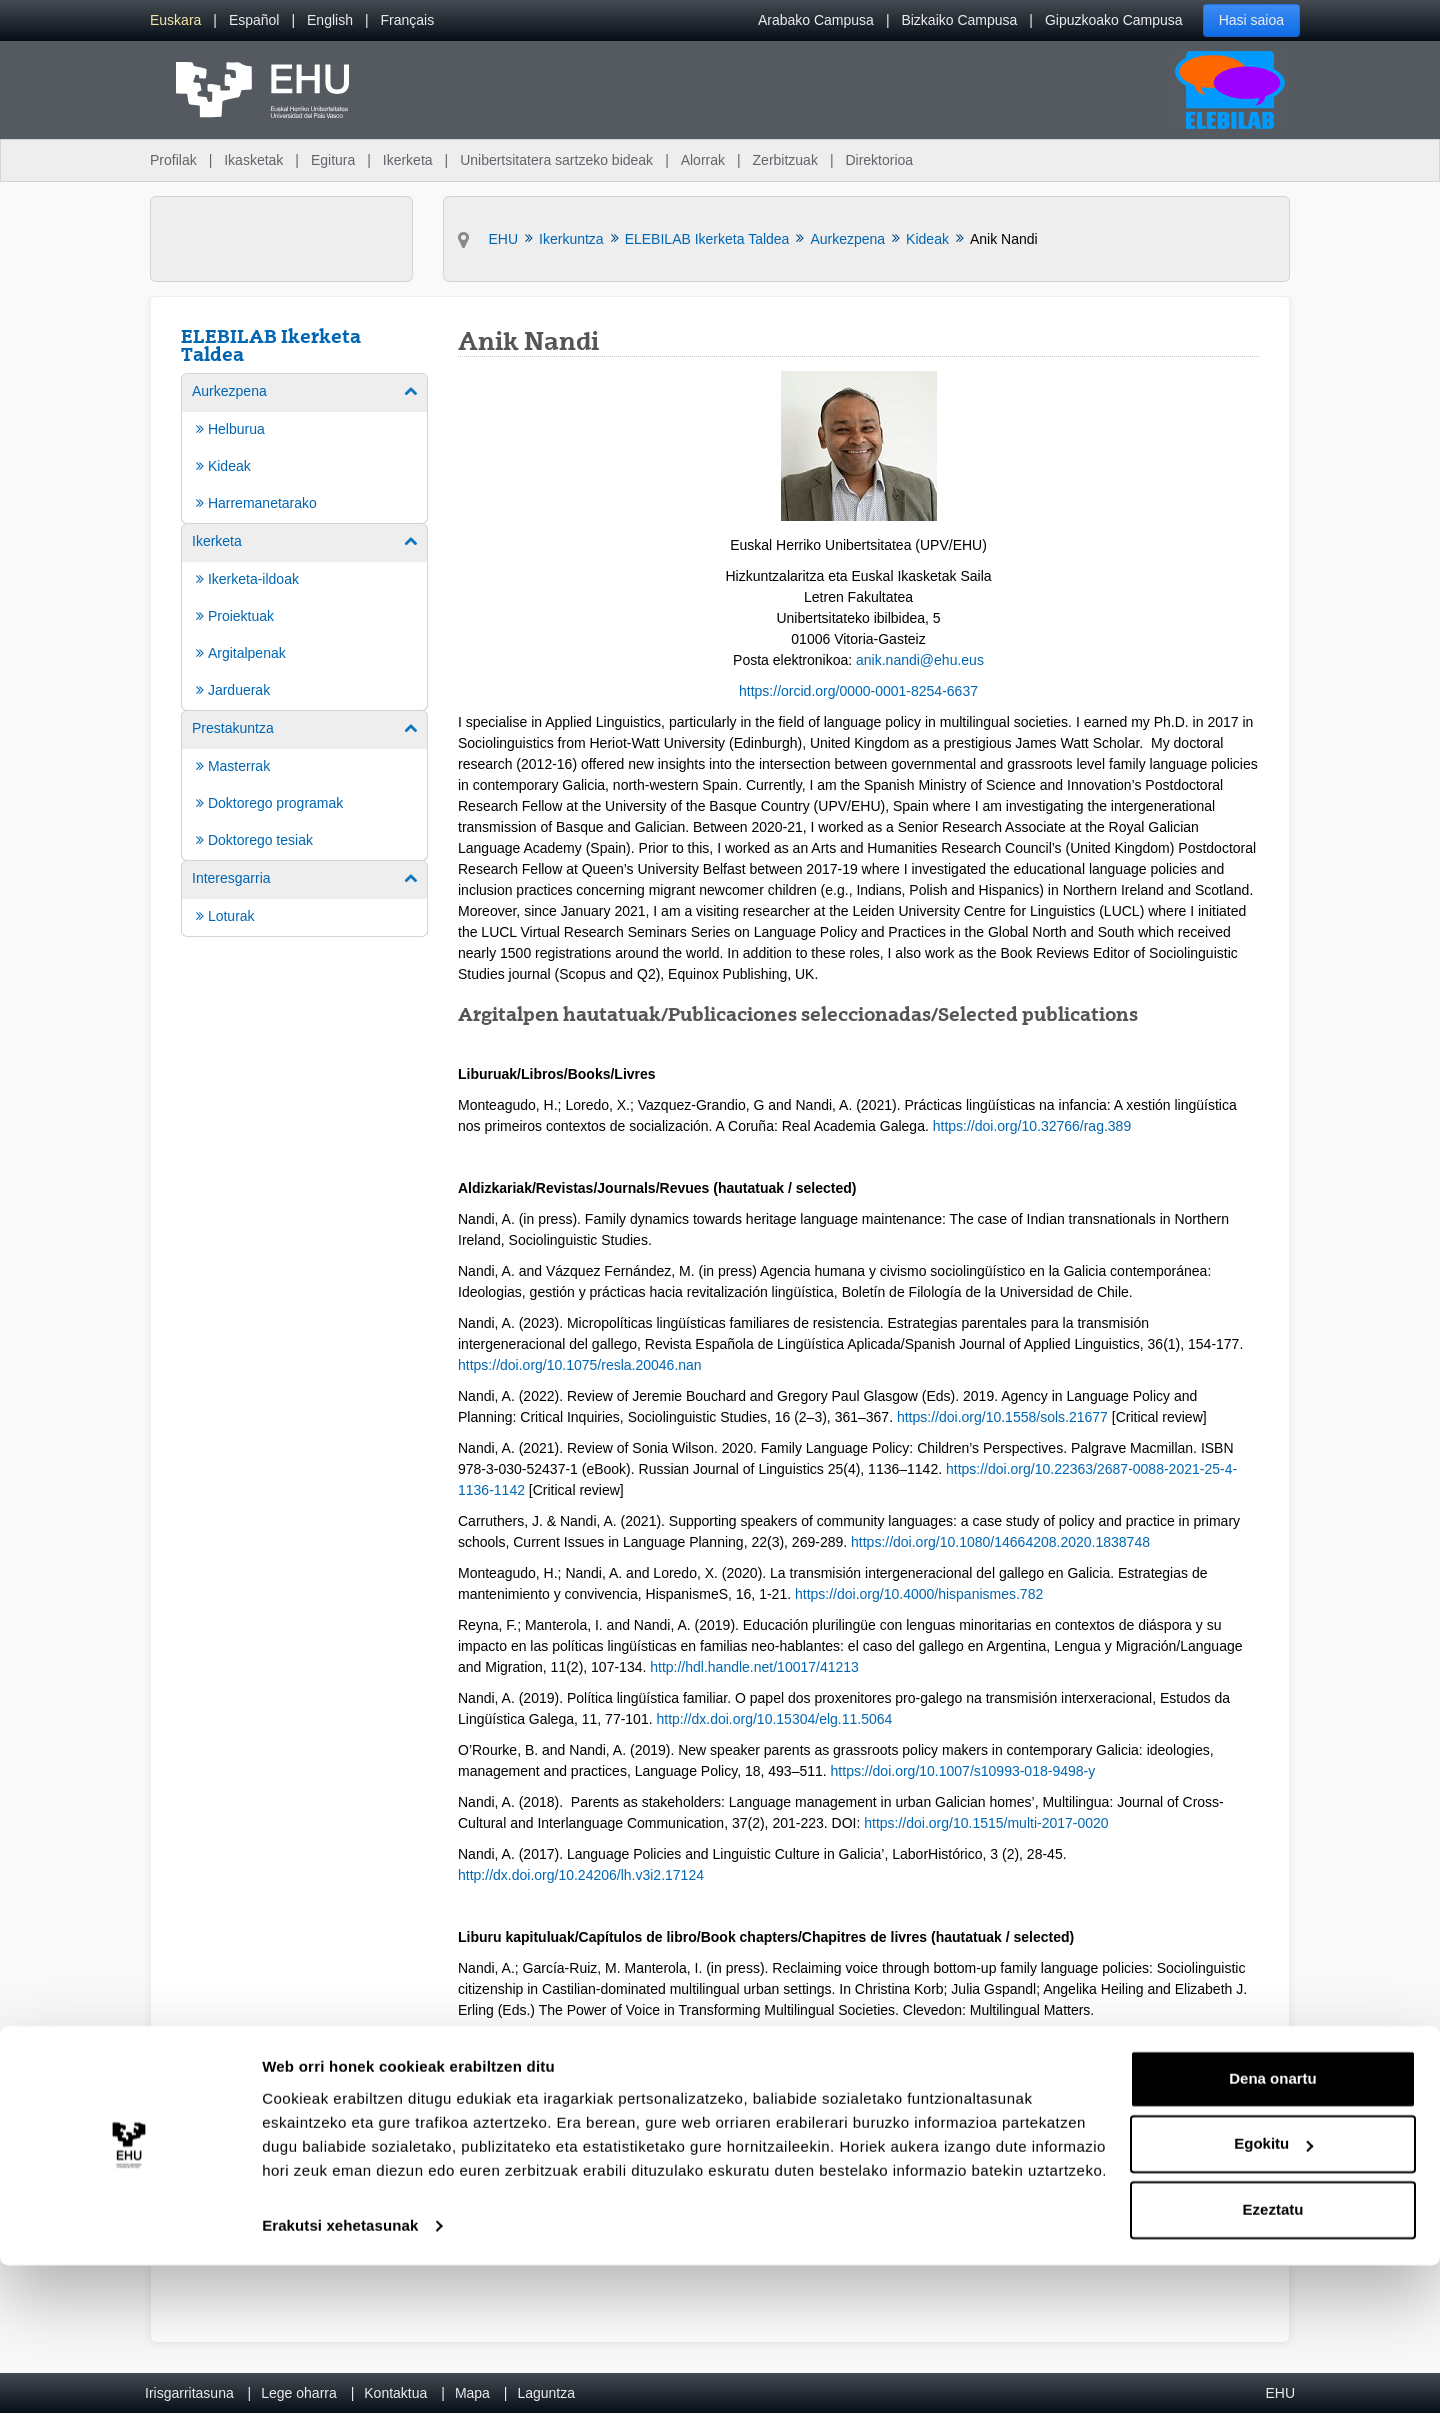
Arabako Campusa (816, 20)
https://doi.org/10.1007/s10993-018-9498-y (963, 1771)
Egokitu (1273, 2292)
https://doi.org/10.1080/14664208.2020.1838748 (1000, 1542)
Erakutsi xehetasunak (340, 2374)
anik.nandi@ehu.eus (920, 660)
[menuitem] (175, 20)
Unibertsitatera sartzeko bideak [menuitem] (556, 160)
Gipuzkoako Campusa (1114, 20)
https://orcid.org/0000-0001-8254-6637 (858, 691)
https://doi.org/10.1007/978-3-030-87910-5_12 (864, 2156)
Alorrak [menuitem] (703, 160)
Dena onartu (1273, 2227)
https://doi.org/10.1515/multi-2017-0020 (986, 1823)
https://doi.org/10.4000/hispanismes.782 (919, 1594)
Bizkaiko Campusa (959, 20)
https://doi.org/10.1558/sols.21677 (1002, 1417)
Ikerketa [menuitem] (408, 160)
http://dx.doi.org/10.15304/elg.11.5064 (774, 1719)
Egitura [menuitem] (333, 160)
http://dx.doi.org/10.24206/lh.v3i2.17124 (581, 1875)
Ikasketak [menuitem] (253, 160)
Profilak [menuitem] (173, 160)
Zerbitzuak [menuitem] (785, 160)
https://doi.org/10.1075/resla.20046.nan (580, 1365)
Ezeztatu (1273, 2358)
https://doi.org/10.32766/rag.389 (1032, 1126)
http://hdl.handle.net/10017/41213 (754, 1667)
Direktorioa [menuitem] (879, 160)
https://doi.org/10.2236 (1015, 1469)
